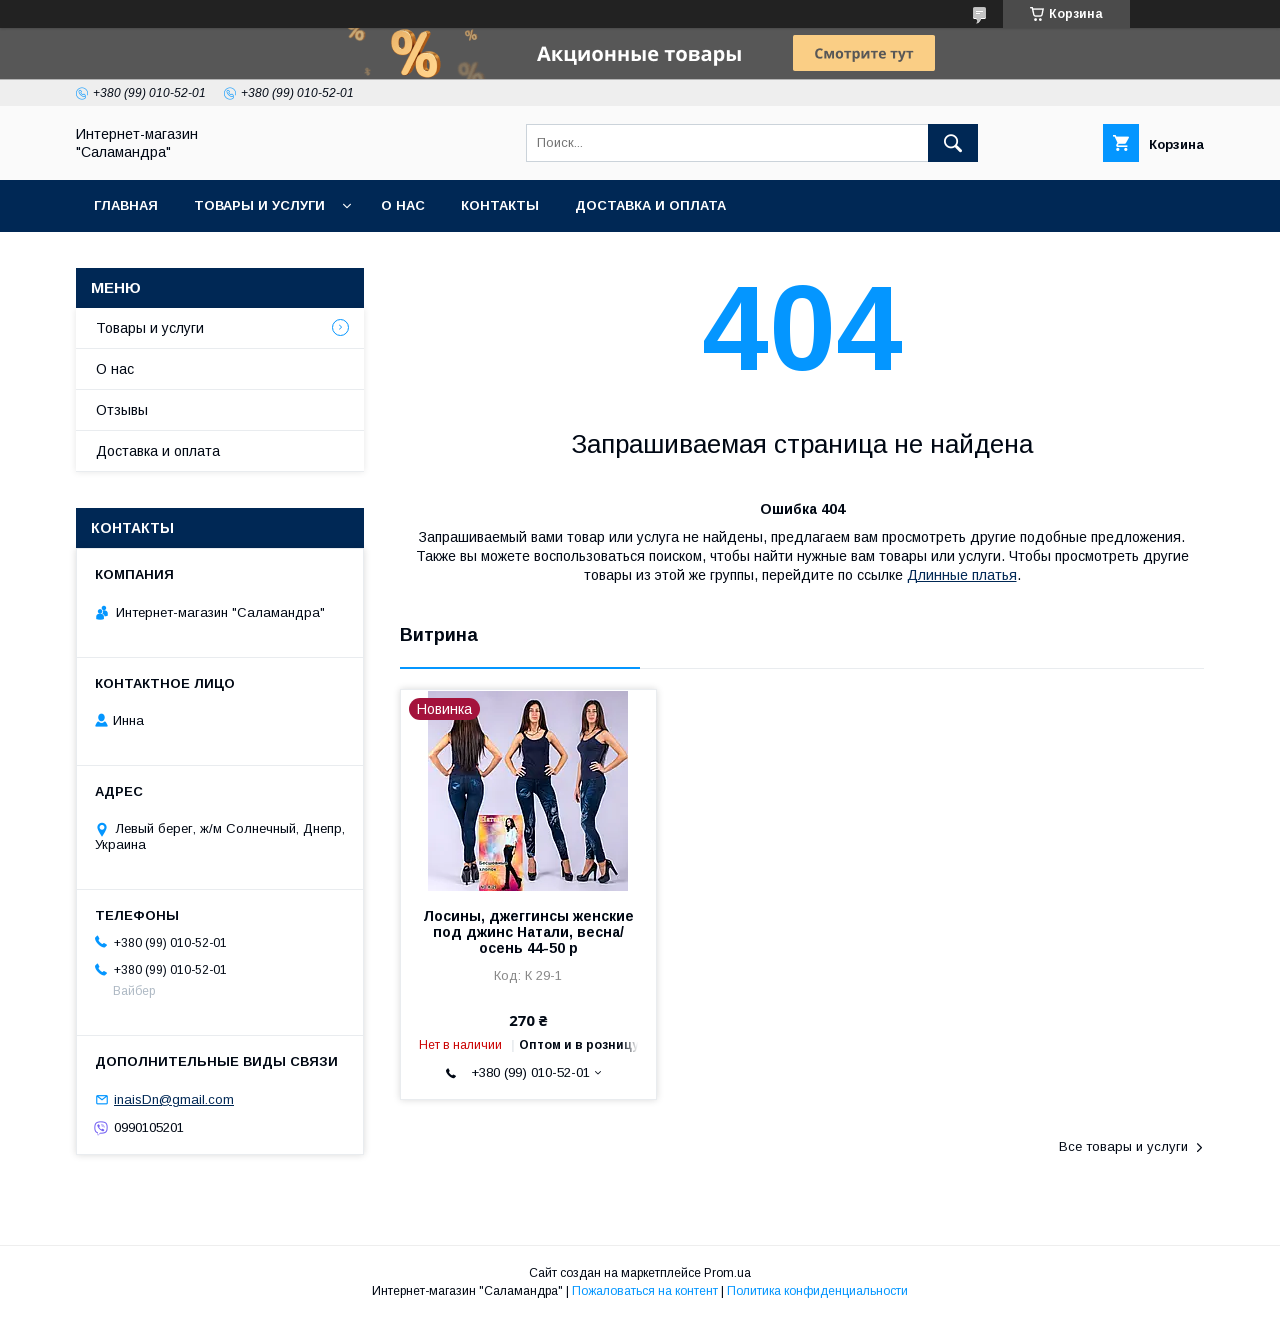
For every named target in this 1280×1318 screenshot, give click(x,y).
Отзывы (122, 410)
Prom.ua (727, 1273)
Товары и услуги (259, 205)
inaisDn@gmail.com (174, 1099)
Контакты (500, 205)
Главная (126, 205)
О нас (403, 205)
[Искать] (953, 143)
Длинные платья (962, 575)
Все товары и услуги (1123, 1146)
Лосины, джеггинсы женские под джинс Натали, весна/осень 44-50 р (528, 932)
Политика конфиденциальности (817, 1291)
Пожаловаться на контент (645, 1291)
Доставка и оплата (650, 205)
